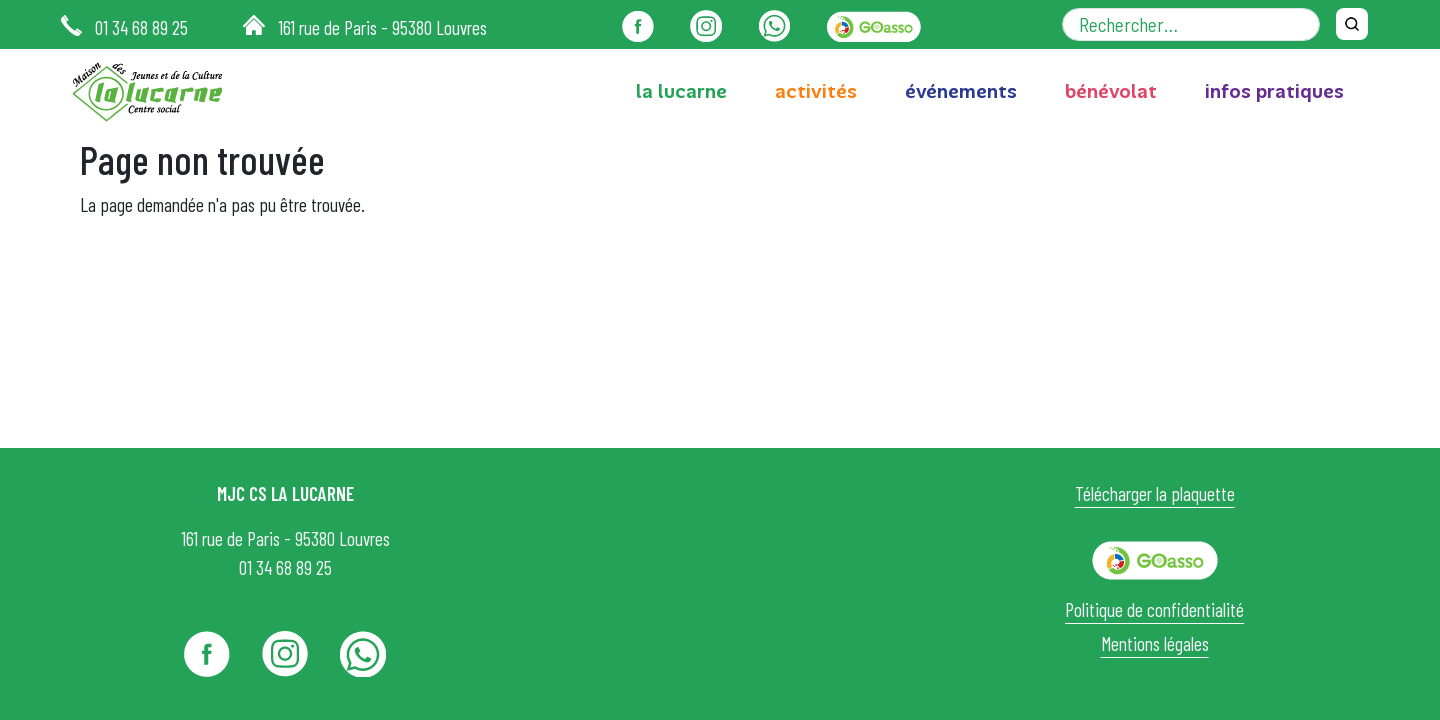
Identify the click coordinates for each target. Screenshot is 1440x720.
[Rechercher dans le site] (1191, 24)
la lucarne (681, 91)
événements (961, 91)
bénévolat (1111, 91)
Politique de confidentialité (1154, 609)
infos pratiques (1274, 91)
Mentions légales (1155, 643)
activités (816, 91)
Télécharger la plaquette (1155, 493)
